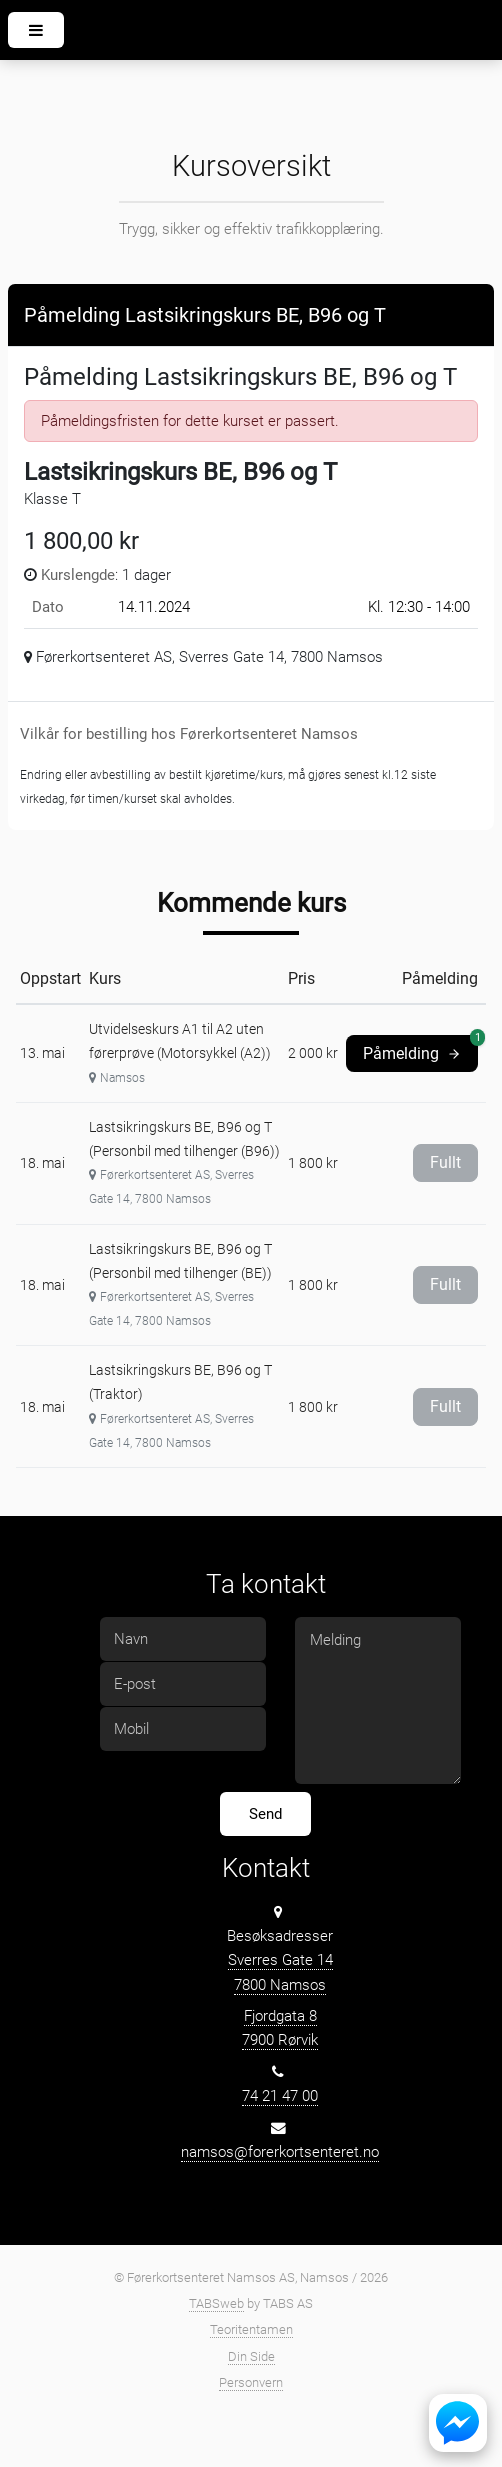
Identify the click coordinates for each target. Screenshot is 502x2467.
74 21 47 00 (280, 2096)
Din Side (251, 2356)
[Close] (461, 311)
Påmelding (420, 1049)
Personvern (251, 2382)
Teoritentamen (251, 2329)
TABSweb (216, 2303)
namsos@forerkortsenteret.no (280, 2152)
